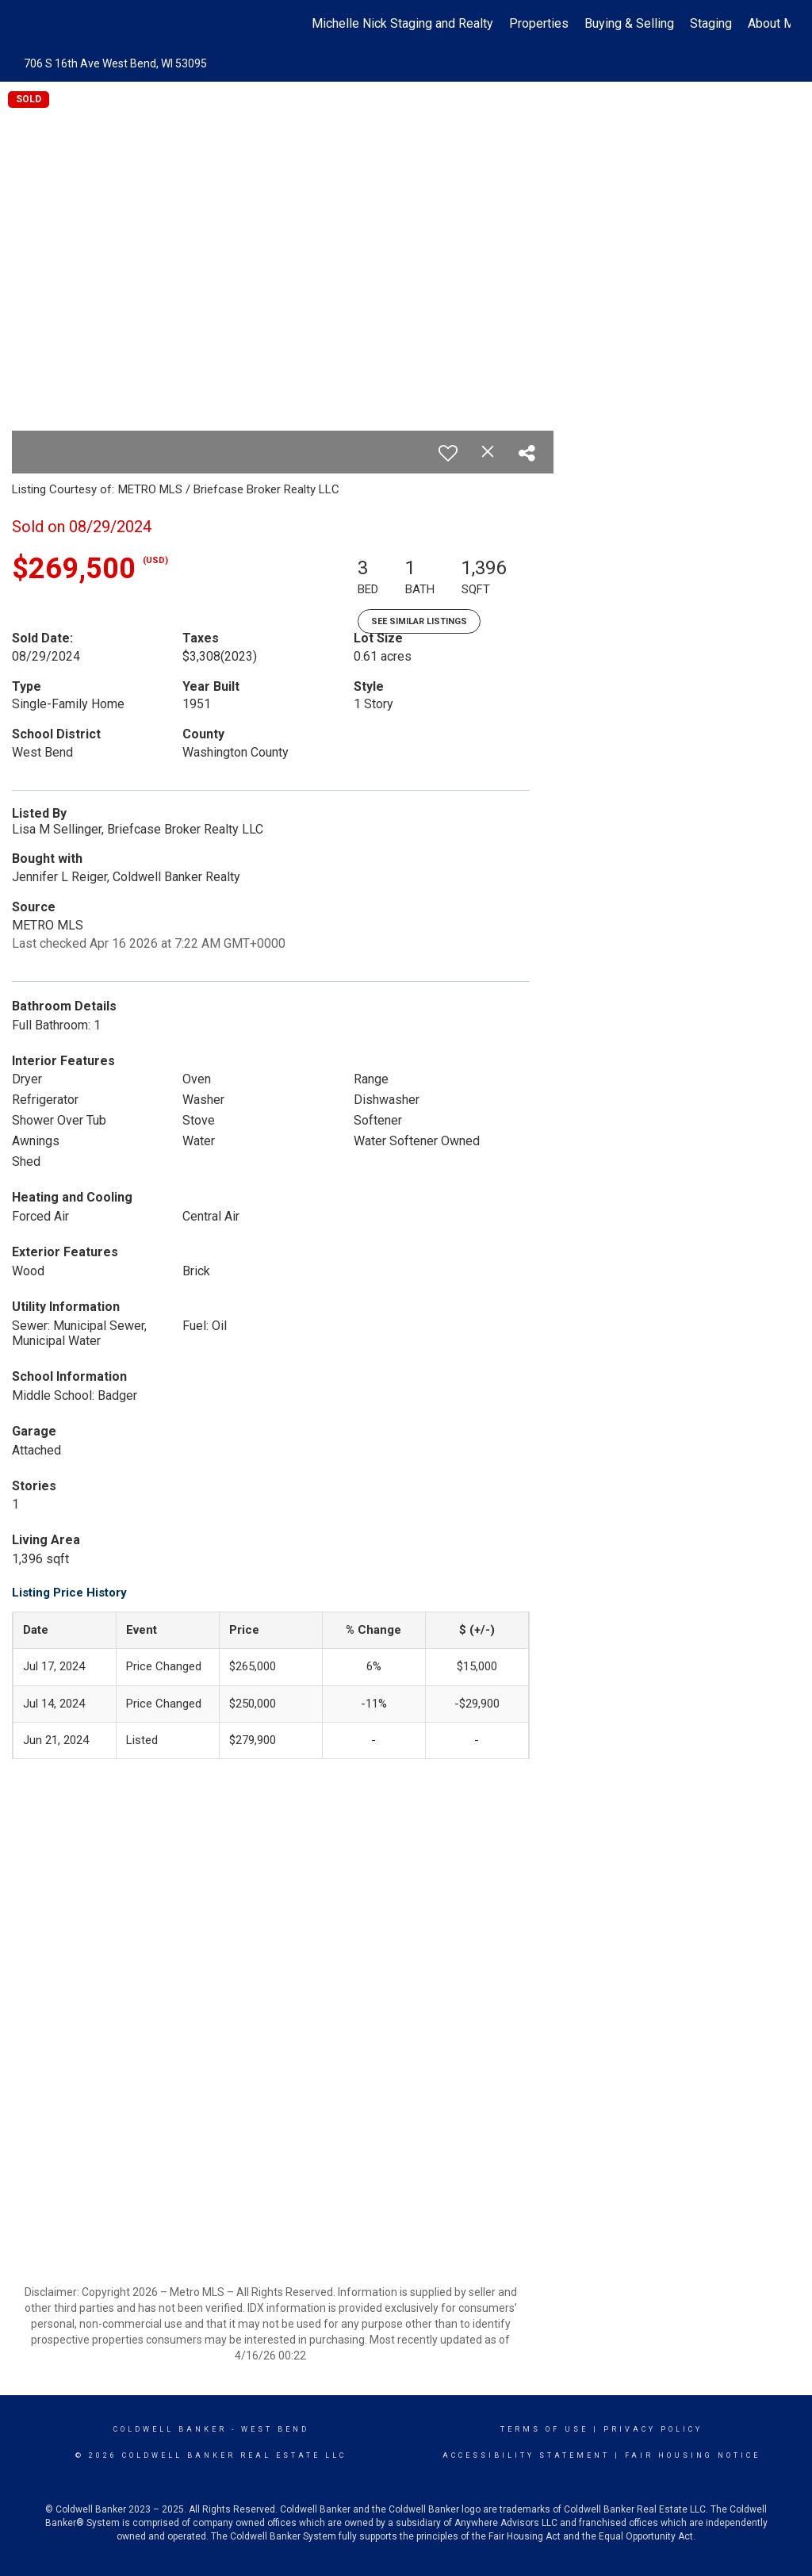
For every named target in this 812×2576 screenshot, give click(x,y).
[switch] (448, 452)
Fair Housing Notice (692, 2455)
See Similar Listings (419, 621)
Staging (711, 23)
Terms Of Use (544, 2429)
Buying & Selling (629, 23)
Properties (539, 23)
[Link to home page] (29, 24)
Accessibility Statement (526, 2455)
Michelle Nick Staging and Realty (402, 23)
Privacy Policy (653, 2429)
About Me (775, 23)
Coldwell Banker (170, 2429)
